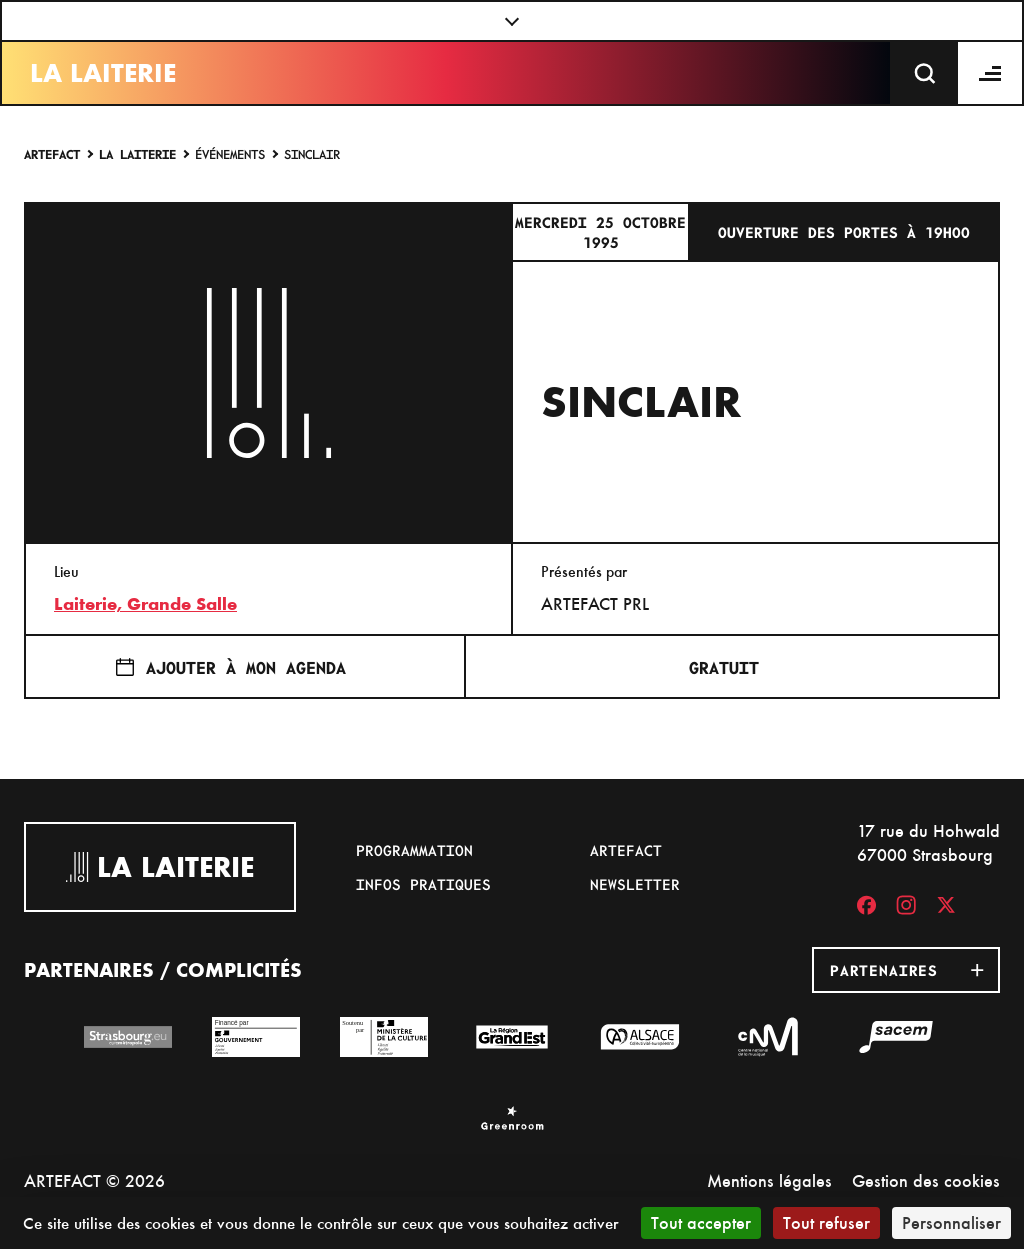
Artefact (52, 153)
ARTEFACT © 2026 (94, 1180)
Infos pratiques (423, 884)
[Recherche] (925, 73)
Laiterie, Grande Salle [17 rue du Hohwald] (145, 604)
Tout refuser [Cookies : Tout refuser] (826, 1222)
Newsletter (635, 884)
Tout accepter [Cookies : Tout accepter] (701, 1222)
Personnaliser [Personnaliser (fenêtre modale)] (951, 1222)
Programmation (414, 850)
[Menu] (991, 73)
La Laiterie (103, 73)
